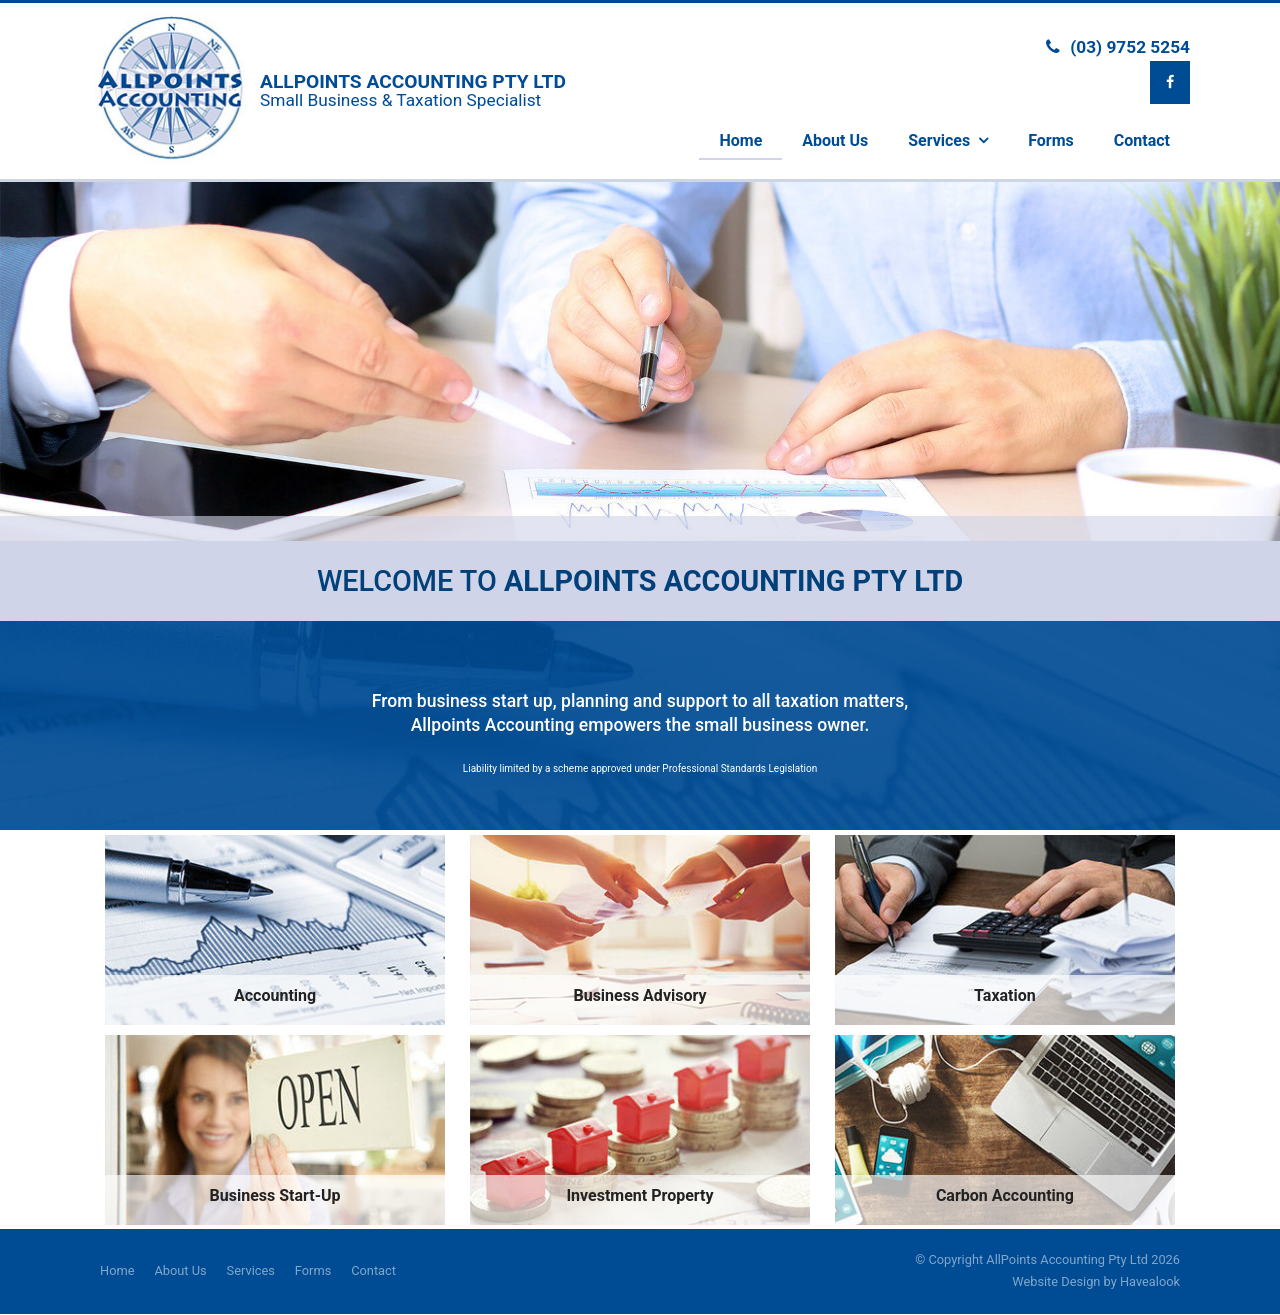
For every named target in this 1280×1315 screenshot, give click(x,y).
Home (117, 1270)
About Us (180, 1270)
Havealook (1150, 1281)
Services (251, 1270)
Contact (373, 1270)
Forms (313, 1270)
